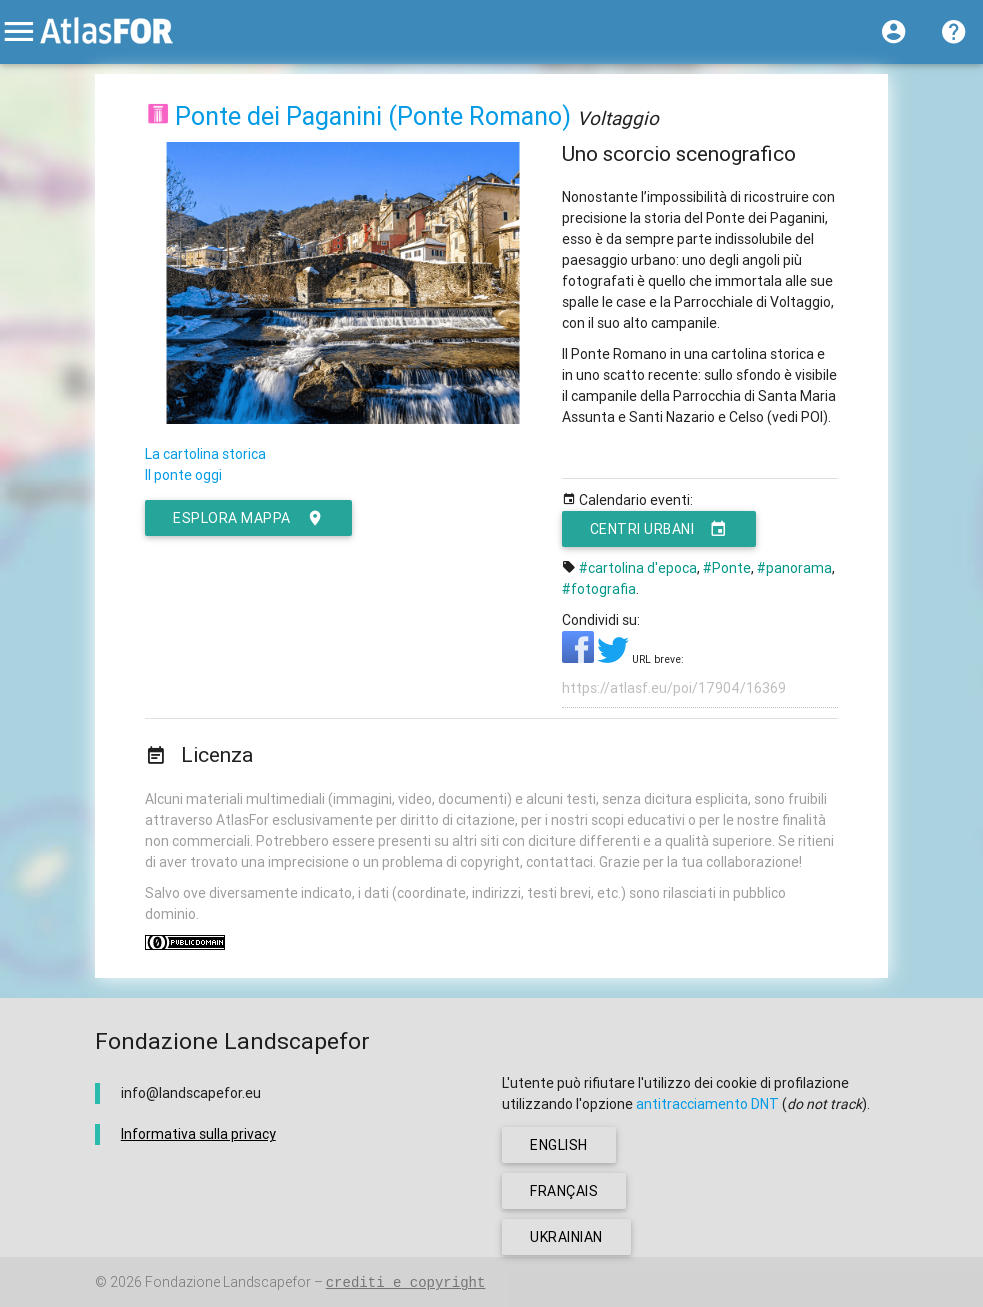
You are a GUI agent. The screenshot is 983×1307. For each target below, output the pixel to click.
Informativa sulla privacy (198, 1134)
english (559, 1145)
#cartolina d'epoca (638, 568)
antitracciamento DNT (707, 1104)
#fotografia (599, 589)
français (564, 1191)
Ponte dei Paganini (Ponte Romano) (373, 116)
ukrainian (566, 1237)
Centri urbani (659, 529)
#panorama (794, 568)
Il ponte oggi (183, 475)
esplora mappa (248, 518)
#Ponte (727, 568)
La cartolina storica (205, 454)
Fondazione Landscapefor (228, 1282)
